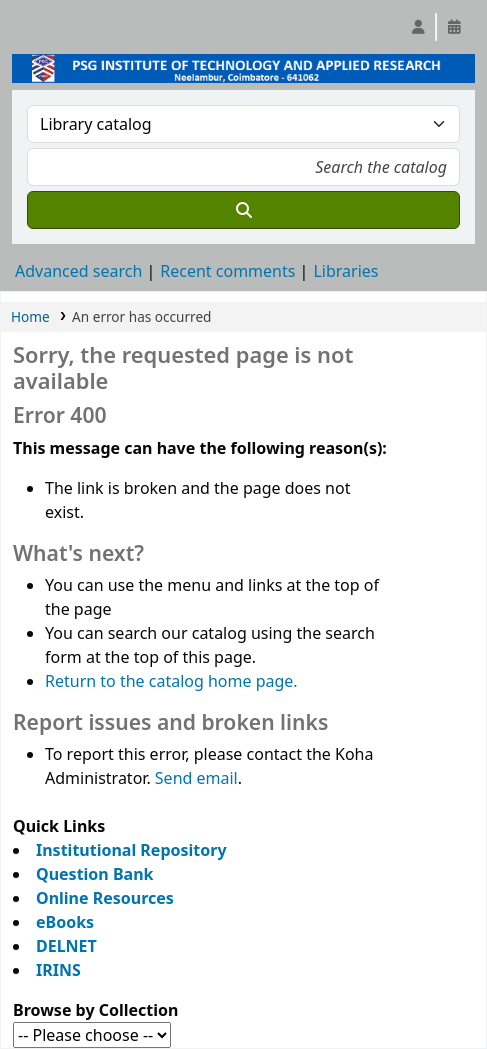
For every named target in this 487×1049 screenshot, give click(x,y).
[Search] (243, 210)
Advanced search (78, 271)
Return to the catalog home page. (171, 681)
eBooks (65, 922)
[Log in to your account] (418, 27)
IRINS (58, 970)
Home (30, 316)
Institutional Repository (131, 850)
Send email (196, 778)
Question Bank (94, 874)
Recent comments (227, 271)
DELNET (66, 946)
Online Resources (105, 898)
